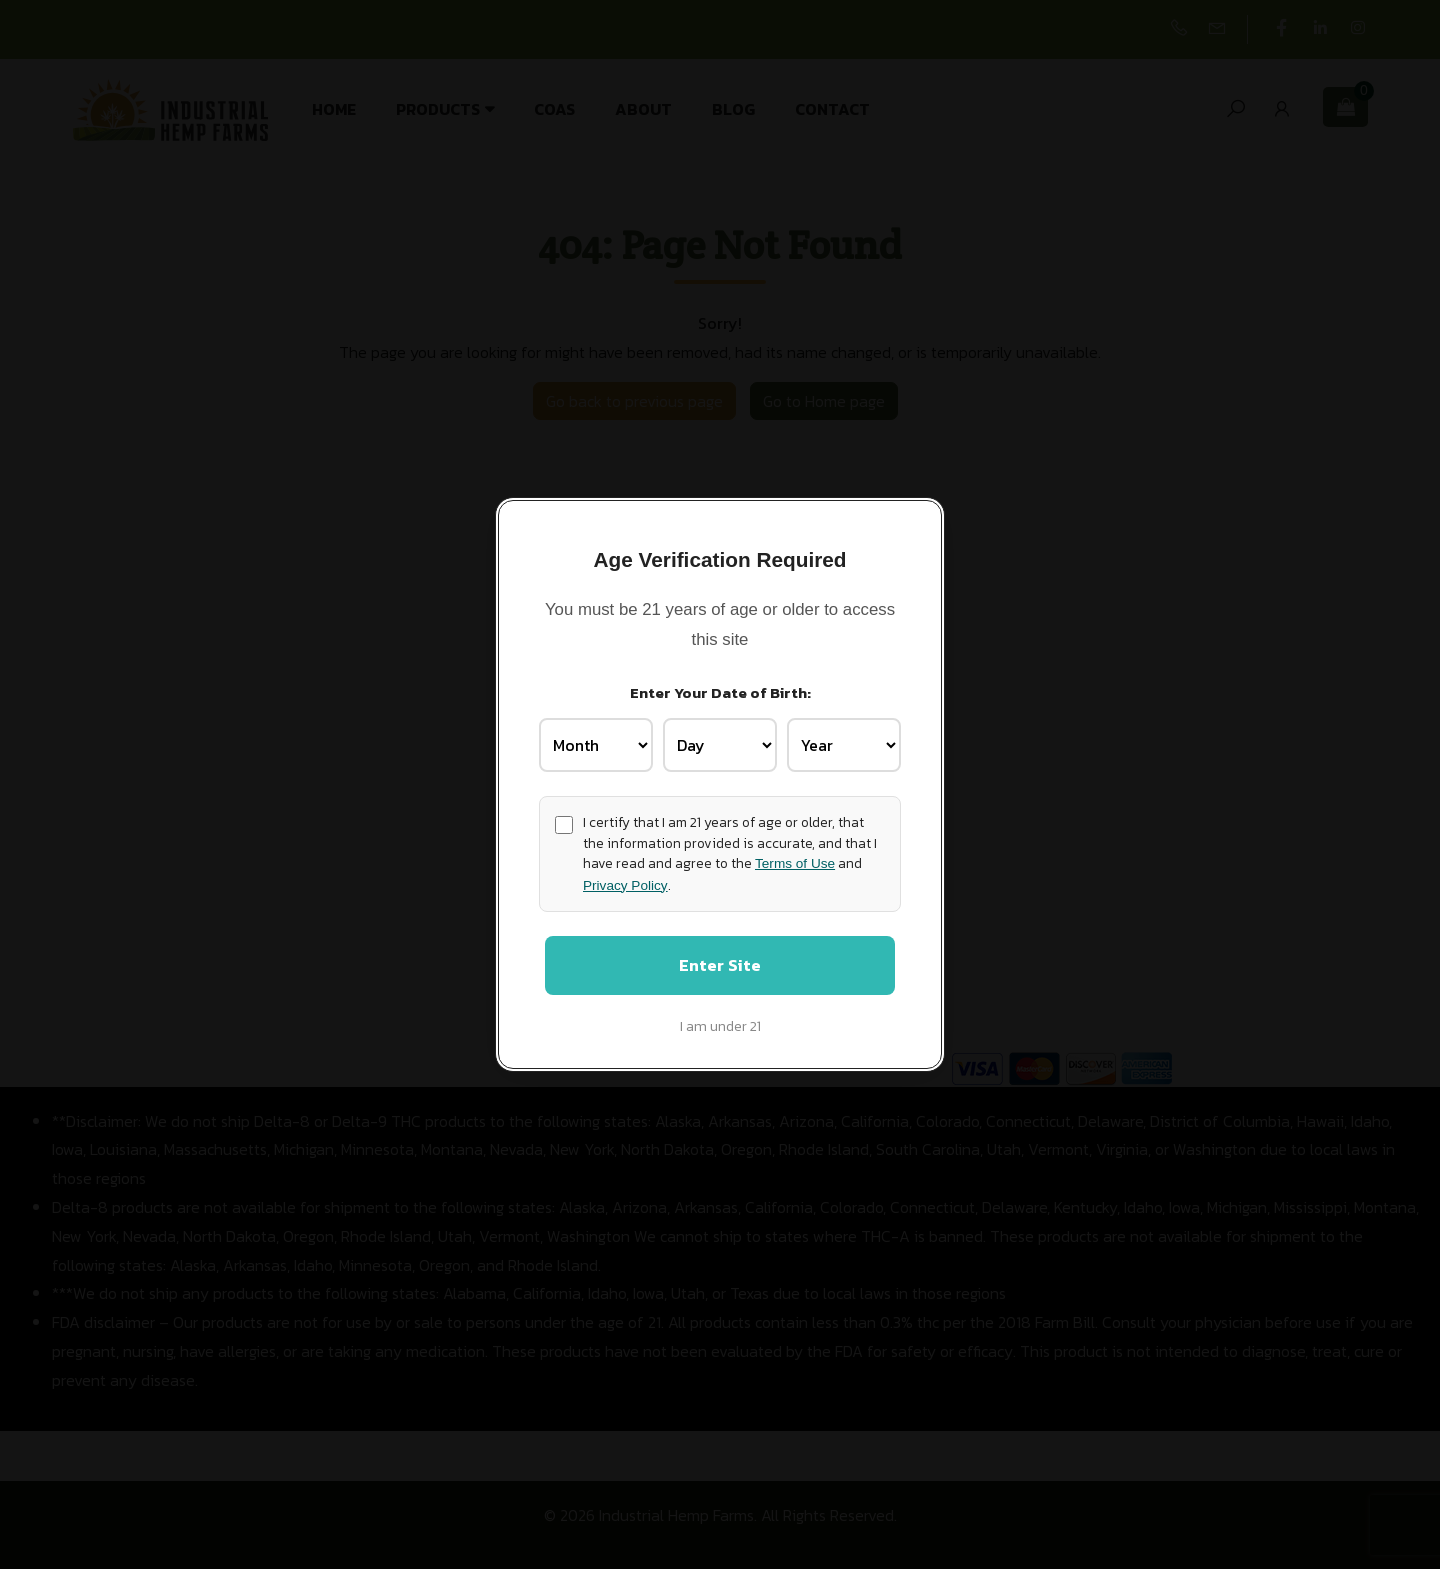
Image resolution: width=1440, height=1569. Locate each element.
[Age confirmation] (564, 823)
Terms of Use (795, 862)
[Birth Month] (596, 744)
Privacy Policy (625, 883)
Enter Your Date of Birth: (720, 690)
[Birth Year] (844, 744)
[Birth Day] (720, 744)
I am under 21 (720, 1028)
